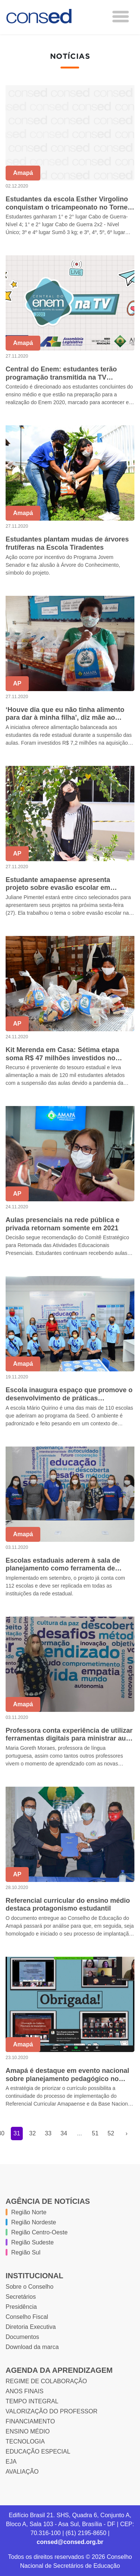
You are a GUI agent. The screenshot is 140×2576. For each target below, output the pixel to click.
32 (32, 2133)
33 (48, 2133)
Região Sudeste (32, 2242)
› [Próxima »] (126, 2133)
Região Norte (28, 2212)
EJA (11, 2461)
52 (111, 2133)
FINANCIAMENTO (30, 2421)
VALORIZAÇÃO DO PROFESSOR (51, 2411)
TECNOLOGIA (25, 2441)
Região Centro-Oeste (39, 2232)
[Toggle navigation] (121, 16)
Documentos (22, 2337)
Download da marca (32, 2347)
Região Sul (25, 2252)
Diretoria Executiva (31, 2327)
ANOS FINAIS (24, 2391)
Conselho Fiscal (27, 2317)
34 (63, 2133)
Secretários (21, 2297)
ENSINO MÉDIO (28, 2431)
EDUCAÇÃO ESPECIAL (38, 2451)
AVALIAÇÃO (22, 2471)
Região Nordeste (33, 2222)
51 (95, 2133)
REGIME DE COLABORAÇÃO (46, 2381)
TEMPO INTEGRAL (32, 2401)
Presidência (21, 2307)
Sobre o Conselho (29, 2286)
